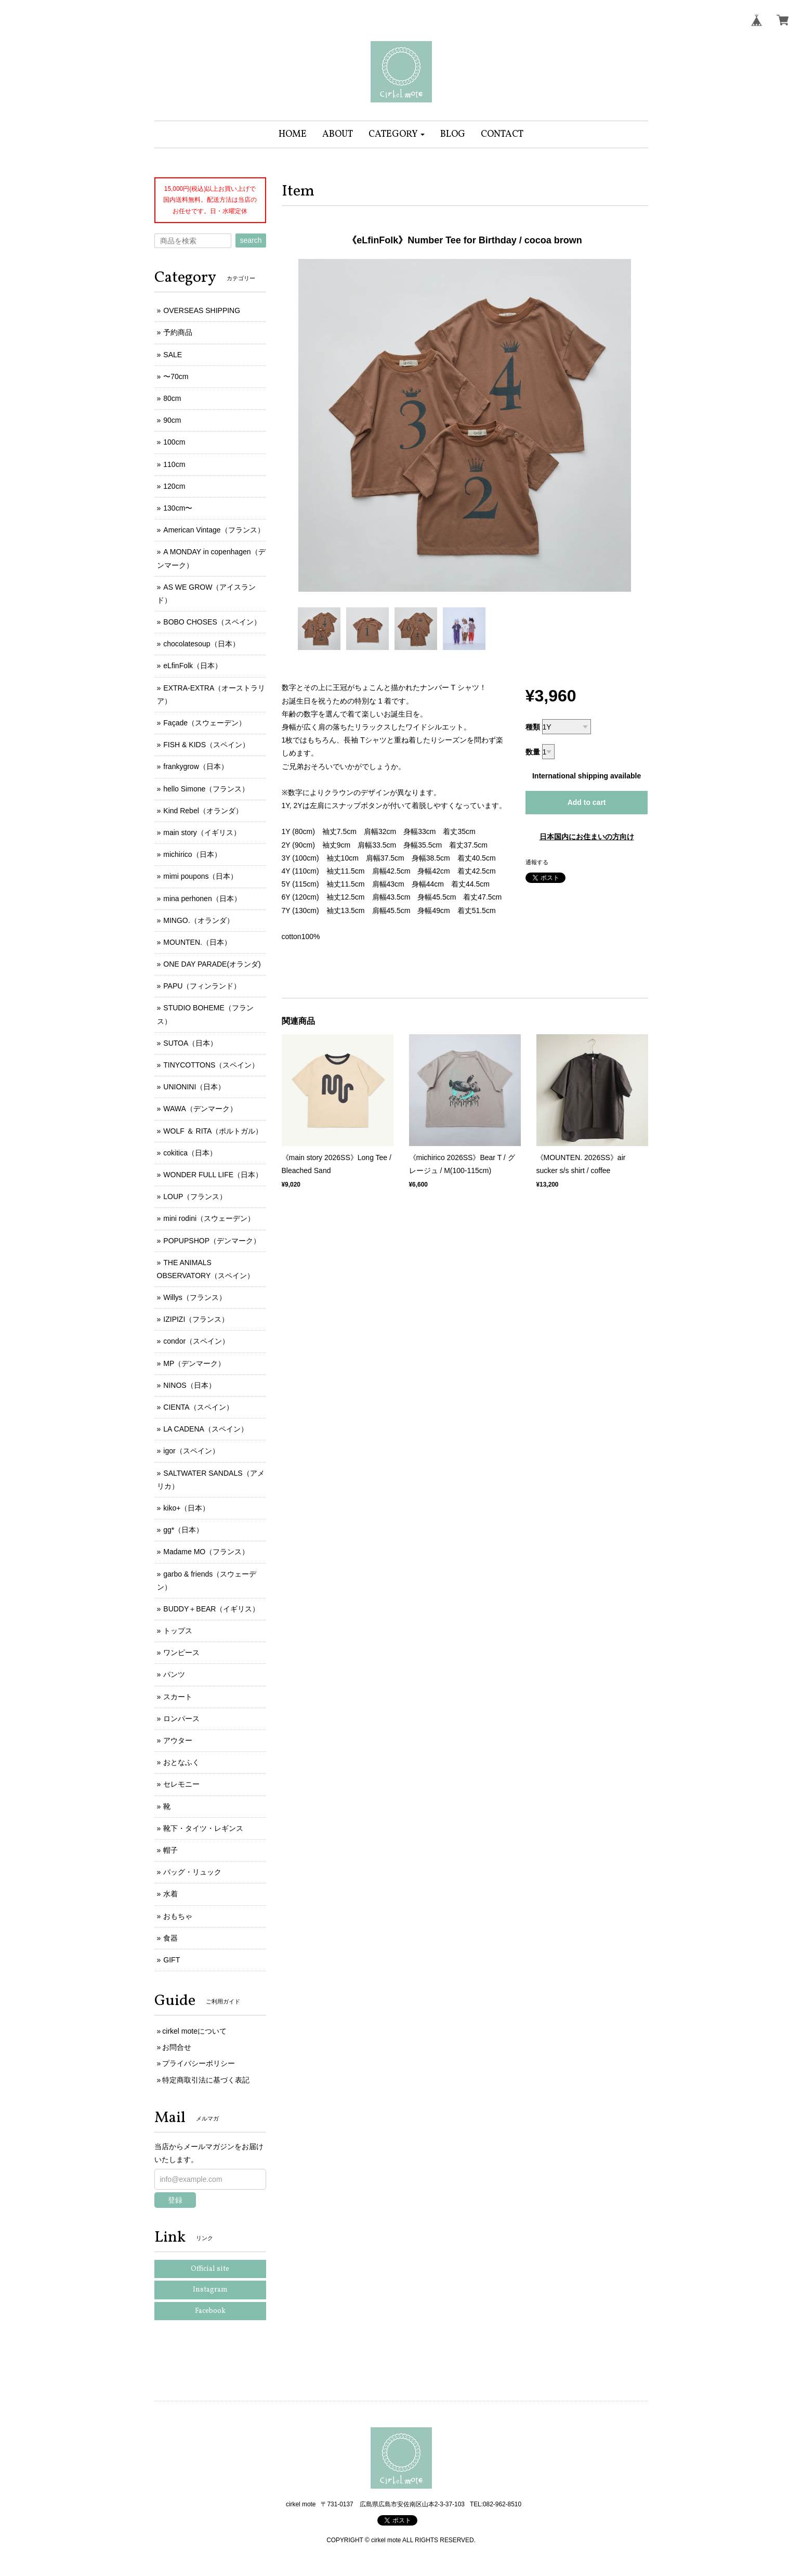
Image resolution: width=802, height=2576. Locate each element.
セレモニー (181, 1784)
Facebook (210, 2311)
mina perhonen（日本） (202, 898)
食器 (170, 1938)
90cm (172, 420)
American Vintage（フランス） (213, 530)
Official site (210, 2269)
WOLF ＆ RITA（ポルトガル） (212, 1131)
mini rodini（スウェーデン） (209, 1218)
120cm (174, 486)
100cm (174, 442)
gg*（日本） (183, 1530)
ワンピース (181, 1652)
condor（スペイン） (196, 1341)
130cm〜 (177, 508)
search (250, 240)
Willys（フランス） (194, 1297)
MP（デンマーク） (194, 1363)
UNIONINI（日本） (194, 1087)
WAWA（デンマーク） (200, 1108)
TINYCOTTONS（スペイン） (211, 1065)
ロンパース (181, 1718)
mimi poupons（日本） (200, 876)
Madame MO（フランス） (206, 1551)
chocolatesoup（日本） (201, 644)
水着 (170, 1894)
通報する (536, 862)
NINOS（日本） (189, 1385)
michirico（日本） (192, 854)
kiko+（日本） (186, 1508)
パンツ (174, 1674)
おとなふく (181, 1762)
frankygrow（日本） (195, 766)
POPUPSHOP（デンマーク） (211, 1241)
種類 (532, 727)
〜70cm (175, 376)
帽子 (170, 1850)
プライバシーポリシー (198, 2063)
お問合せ (176, 2047)
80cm (172, 398)
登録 (175, 2200)
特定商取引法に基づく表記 (205, 2080)
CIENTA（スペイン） (198, 1407)
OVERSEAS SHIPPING (201, 310)
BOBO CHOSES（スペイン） (211, 622)
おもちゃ (177, 1916)
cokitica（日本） (190, 1153)
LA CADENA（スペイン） (205, 1429)
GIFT (171, 1960)
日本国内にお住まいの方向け (587, 836)
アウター (177, 1740)
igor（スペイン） (191, 1451)
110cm (174, 464)
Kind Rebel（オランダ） (203, 810)
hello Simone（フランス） (206, 789)
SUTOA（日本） (190, 1043)
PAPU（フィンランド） (202, 986)
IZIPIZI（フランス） (196, 1319)
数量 (532, 752)
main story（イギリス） (202, 832)
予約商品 (177, 332)
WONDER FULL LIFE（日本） (212, 1174)
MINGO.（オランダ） (198, 920)
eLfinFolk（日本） (192, 665)
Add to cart (587, 802)
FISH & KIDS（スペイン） (206, 744)
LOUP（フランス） (195, 1196)
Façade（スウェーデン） (204, 723)
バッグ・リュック (192, 1872)
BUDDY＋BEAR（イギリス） (211, 1609)
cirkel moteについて (194, 2031)
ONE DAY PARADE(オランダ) (211, 964)
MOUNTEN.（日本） (197, 942)
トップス (177, 1631)
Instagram (210, 2290)
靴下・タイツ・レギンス (203, 1828)
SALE (172, 354)
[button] (397, 134)
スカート (177, 1697)
